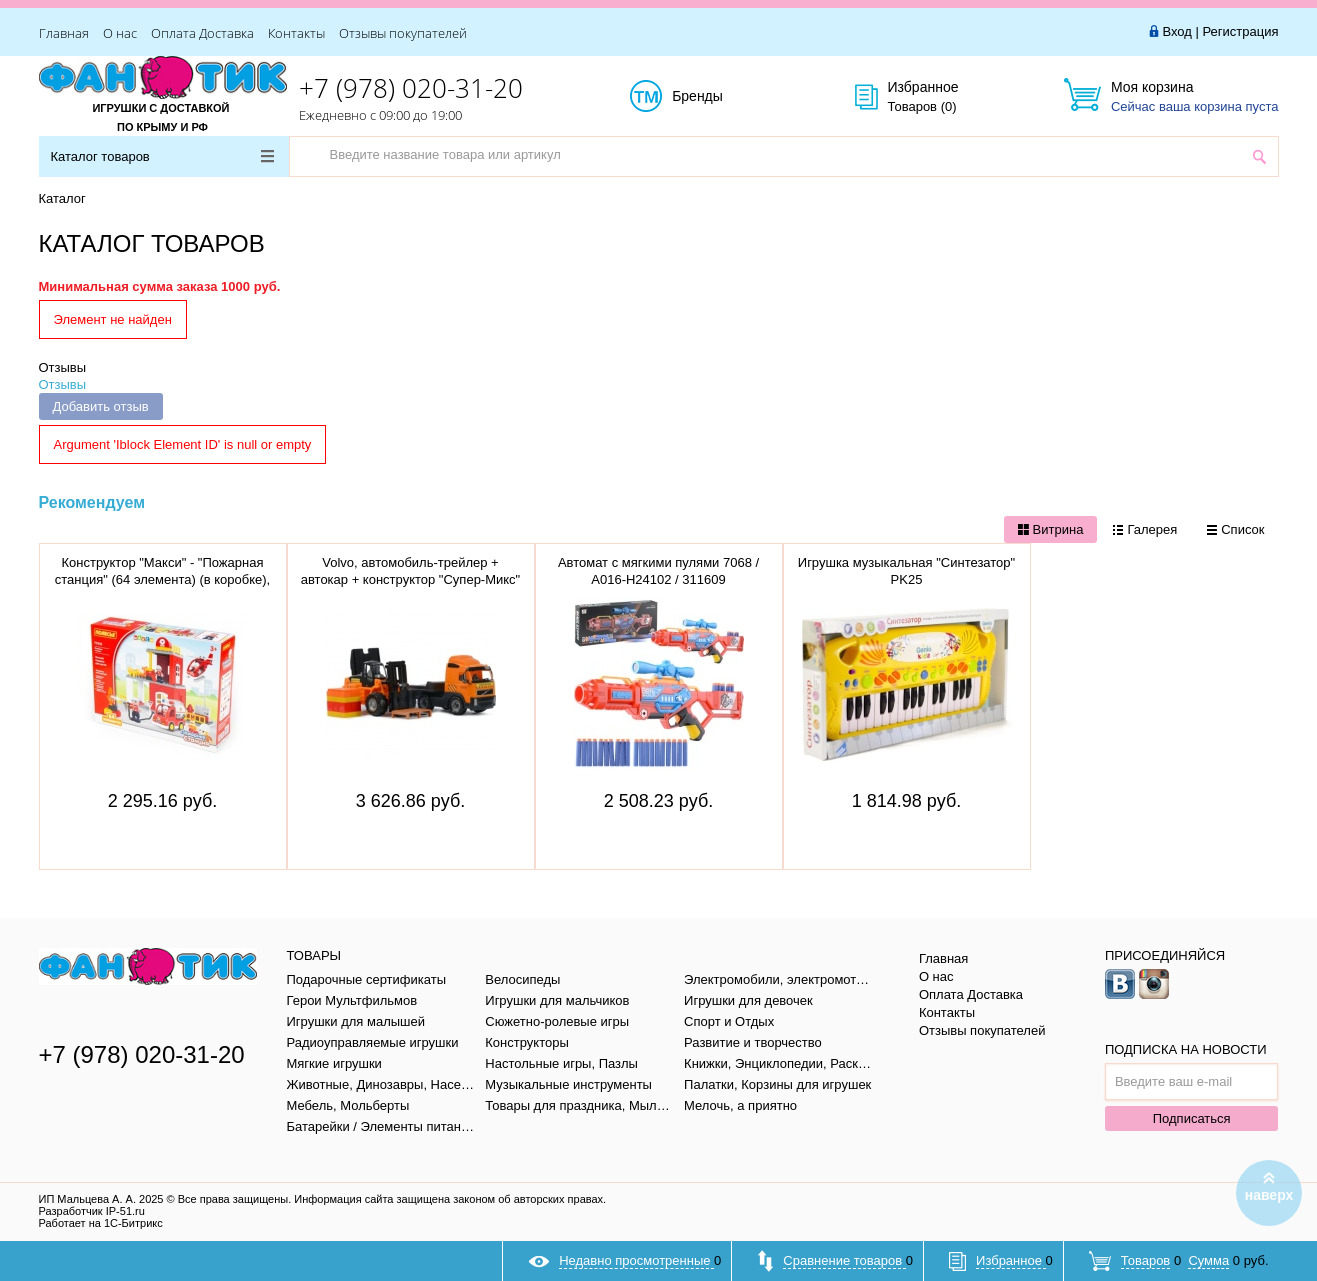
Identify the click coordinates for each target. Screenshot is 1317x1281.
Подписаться (1192, 1118)
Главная (64, 33)
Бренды (719, 97)
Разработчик (92, 1211)
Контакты (296, 33)
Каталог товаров (162, 156)
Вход (1176, 31)
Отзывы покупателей (403, 33)
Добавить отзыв (101, 406)
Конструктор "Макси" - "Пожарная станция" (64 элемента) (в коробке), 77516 (162, 579)
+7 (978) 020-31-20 (411, 88)
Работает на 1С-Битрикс (101, 1223)
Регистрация (1241, 31)
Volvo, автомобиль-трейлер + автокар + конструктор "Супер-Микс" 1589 (411, 579)
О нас (120, 33)
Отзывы (63, 367)
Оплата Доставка (202, 33)
